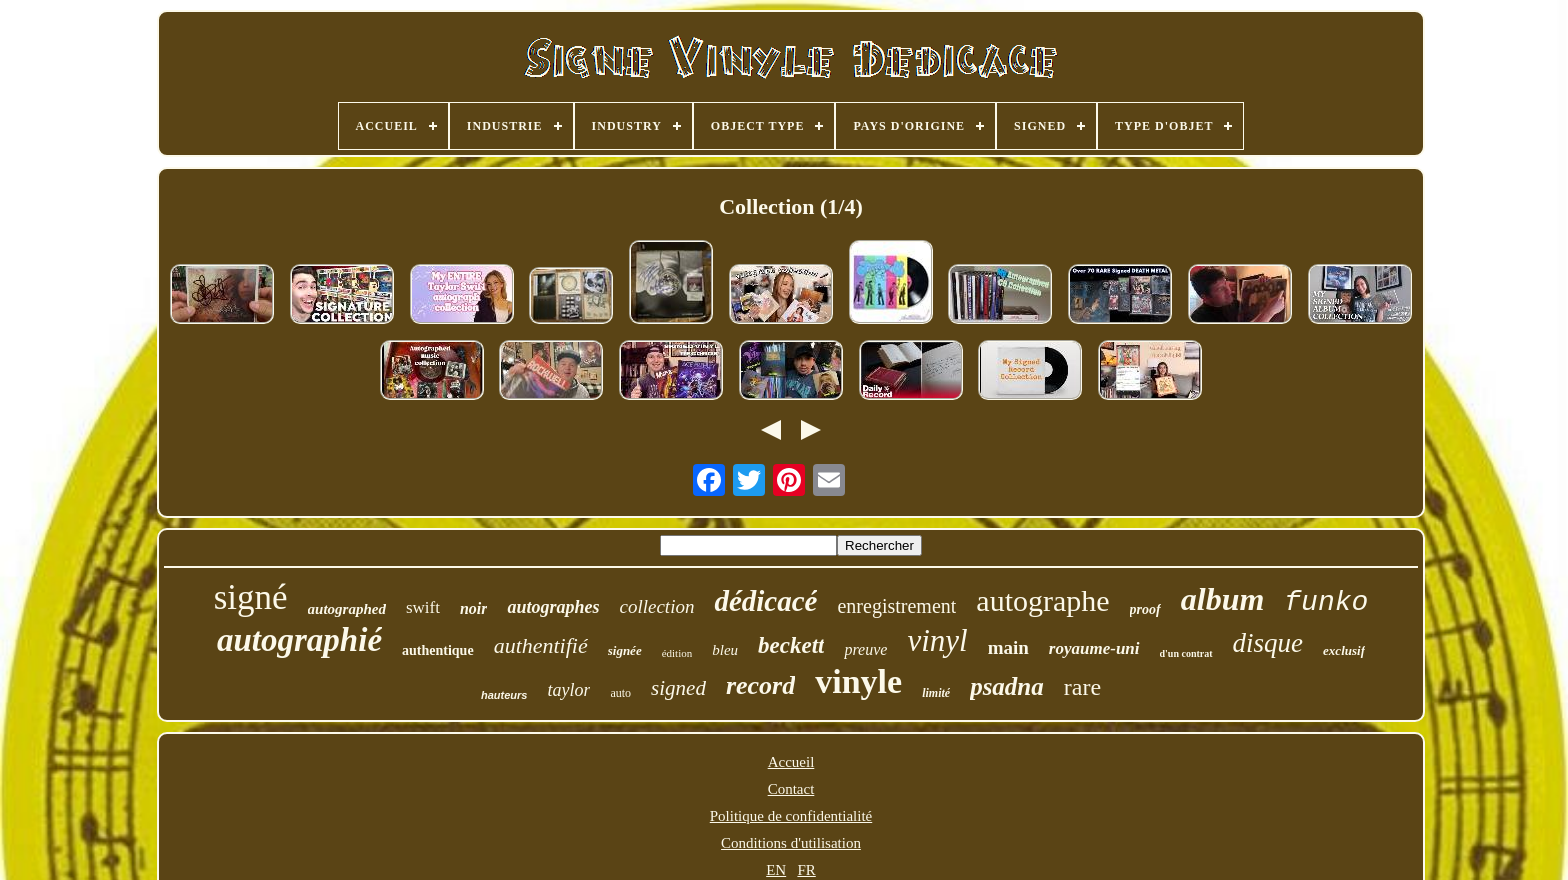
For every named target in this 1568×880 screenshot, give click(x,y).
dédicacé (765, 601)
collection (657, 606)
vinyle (858, 681)
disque (1268, 643)
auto (620, 693)
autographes (553, 607)
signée (625, 650)
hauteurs (504, 695)
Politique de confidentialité (791, 816)
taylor (568, 690)
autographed (347, 609)
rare (1082, 687)
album (1223, 599)
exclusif (1344, 650)
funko (1326, 602)
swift (423, 607)
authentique (438, 650)
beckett (791, 645)
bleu (725, 650)
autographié (299, 640)
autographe (1042, 600)
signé (251, 597)
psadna (1007, 686)
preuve (865, 649)
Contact (791, 789)
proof (1145, 609)
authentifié (541, 645)
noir (474, 608)
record (760, 685)
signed (678, 688)
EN (776, 870)
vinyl (937, 640)
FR (806, 870)
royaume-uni (1094, 648)
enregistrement (896, 606)
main (1008, 647)
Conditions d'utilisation (791, 843)
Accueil (791, 762)
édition (677, 653)
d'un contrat (1186, 653)
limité (936, 693)
